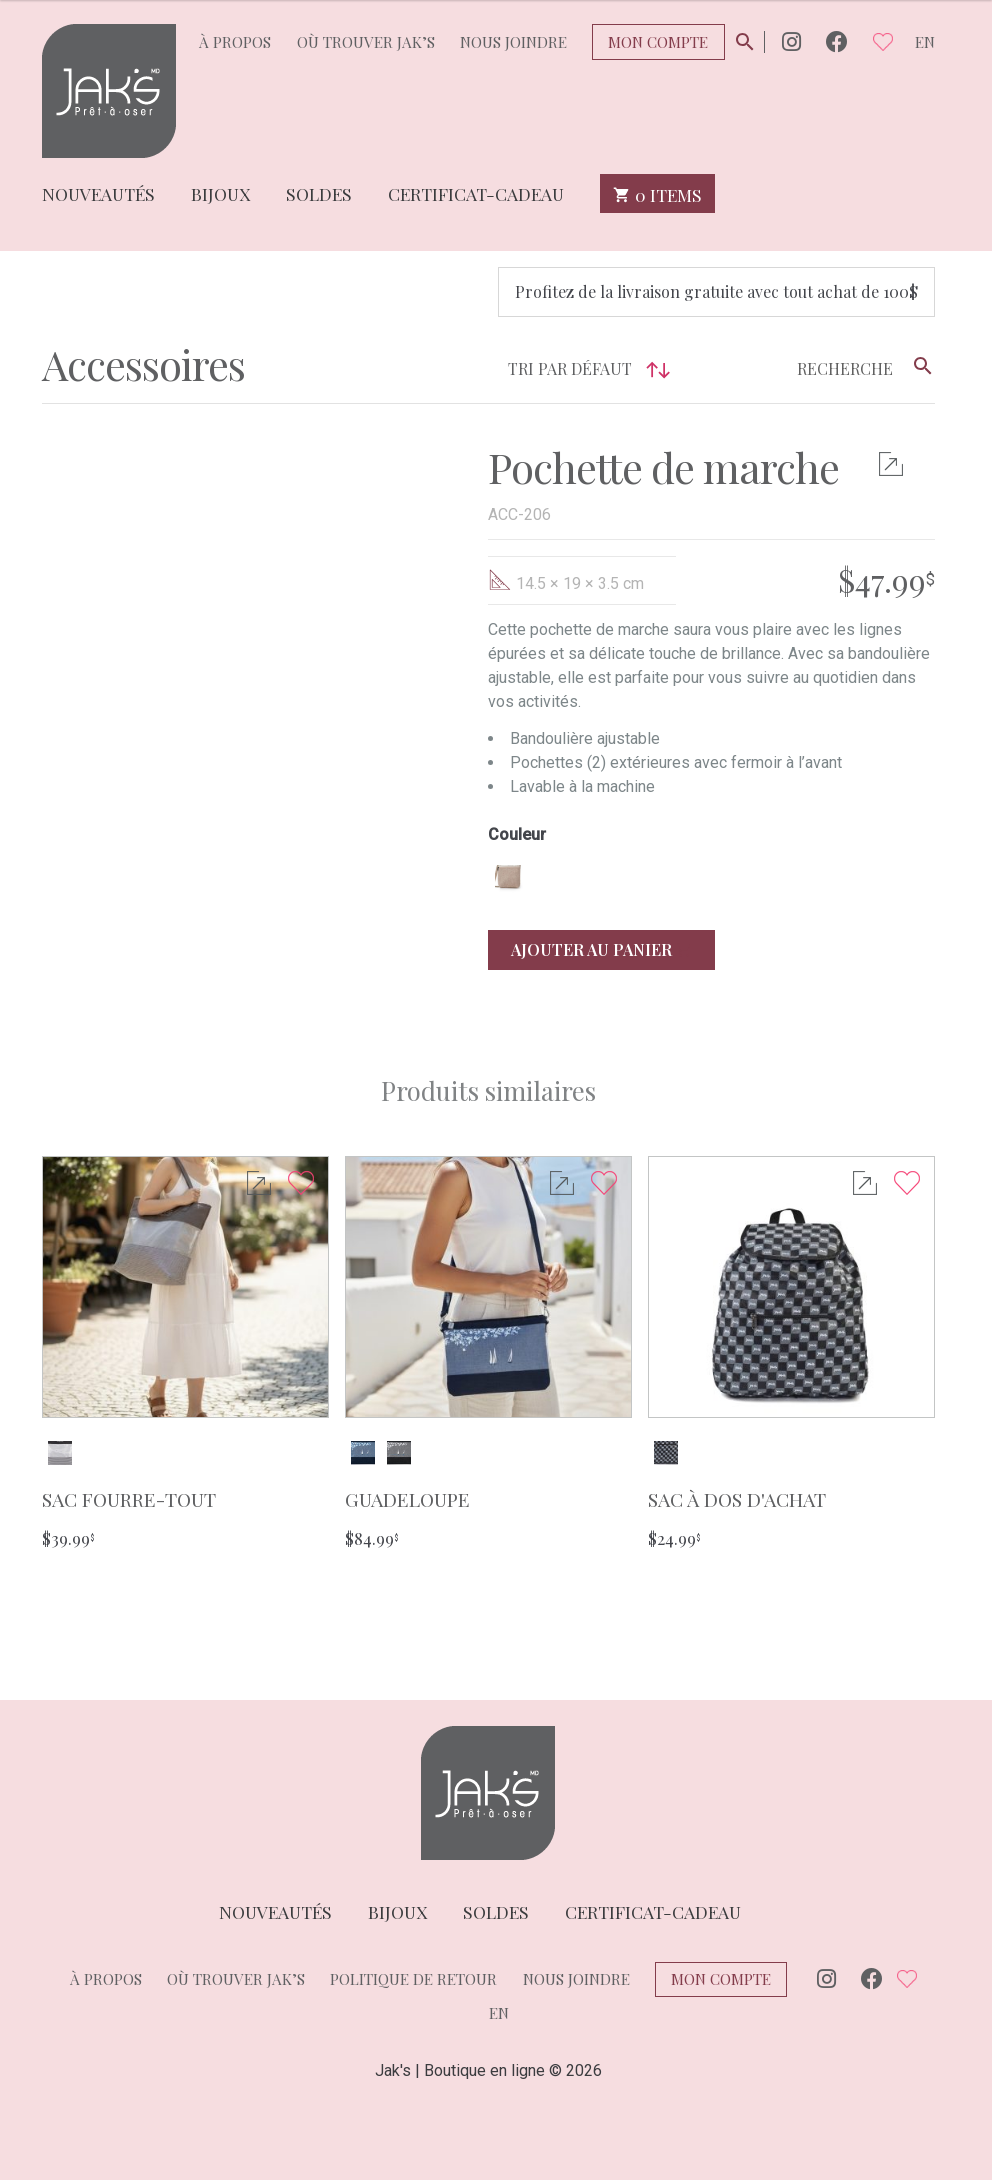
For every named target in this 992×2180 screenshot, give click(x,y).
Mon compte (658, 42)
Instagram (791, 41)
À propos (235, 42)
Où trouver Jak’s (366, 42)
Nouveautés (98, 192)
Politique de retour (413, 1979)
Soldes (319, 192)
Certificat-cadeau (476, 192)
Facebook (837, 41)
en (925, 42)
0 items (657, 193)
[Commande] (495, 370)
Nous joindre (513, 42)
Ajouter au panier (601, 949)
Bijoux (220, 192)
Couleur (517, 835)
